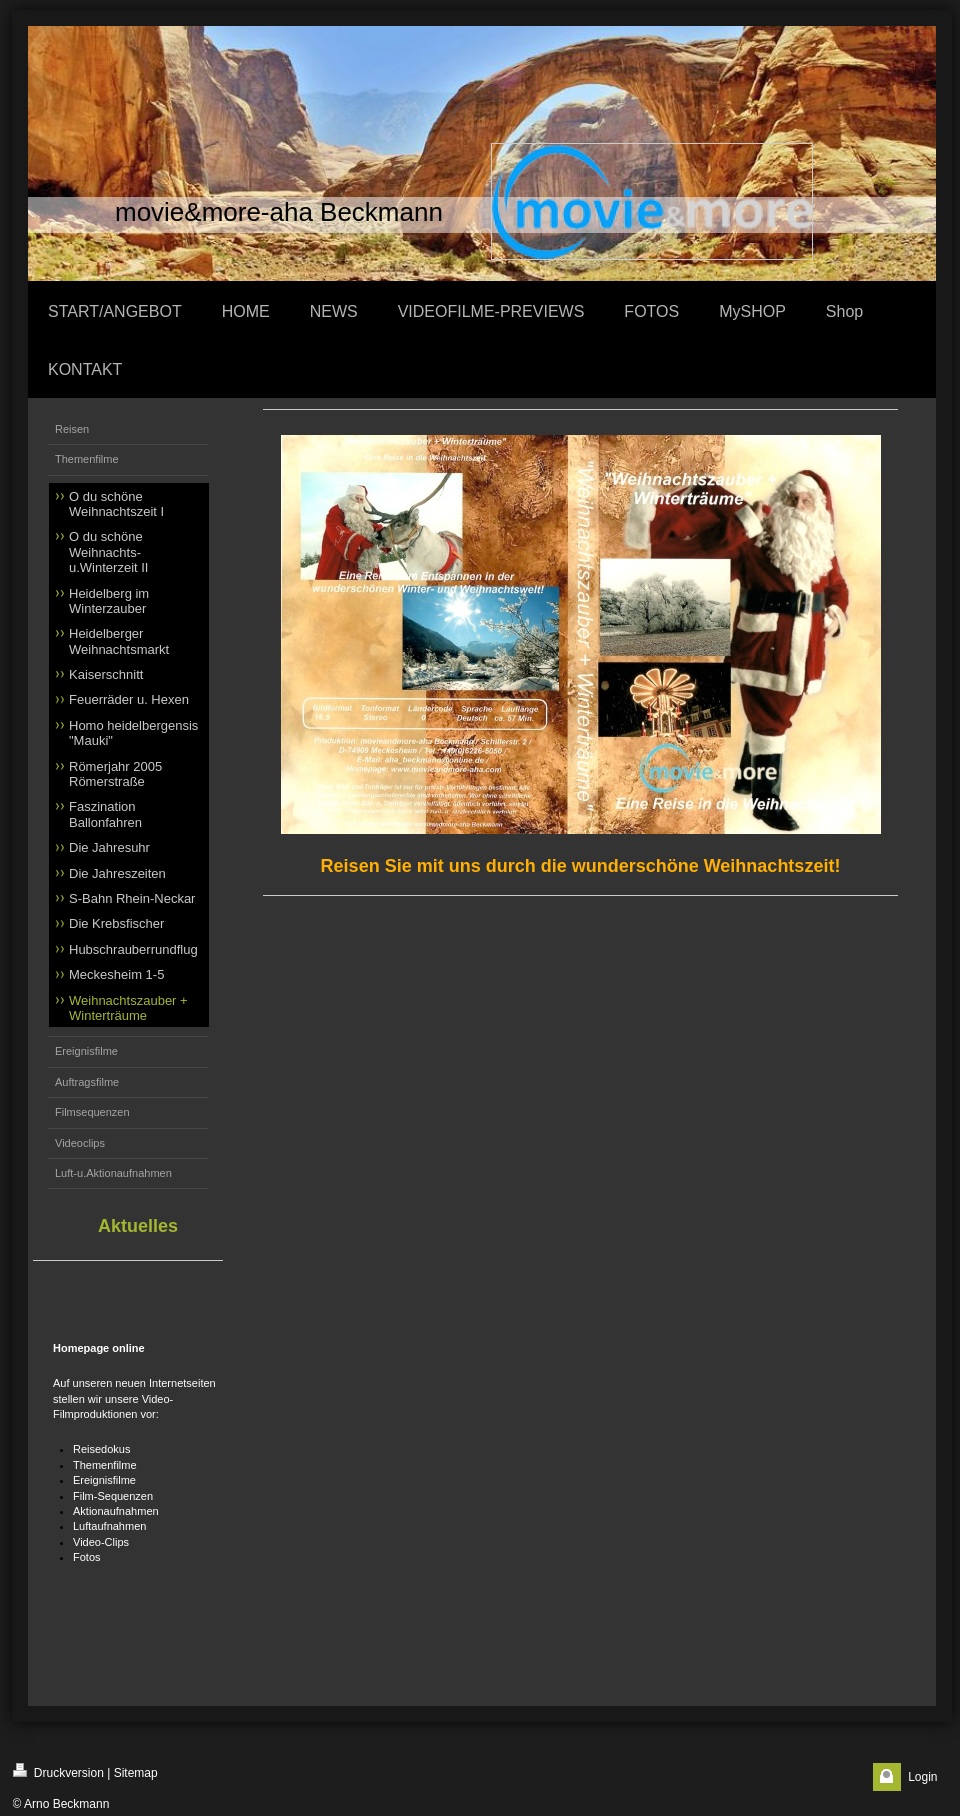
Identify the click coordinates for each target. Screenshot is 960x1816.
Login (922, 1777)
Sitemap (136, 1773)
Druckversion (58, 1771)
